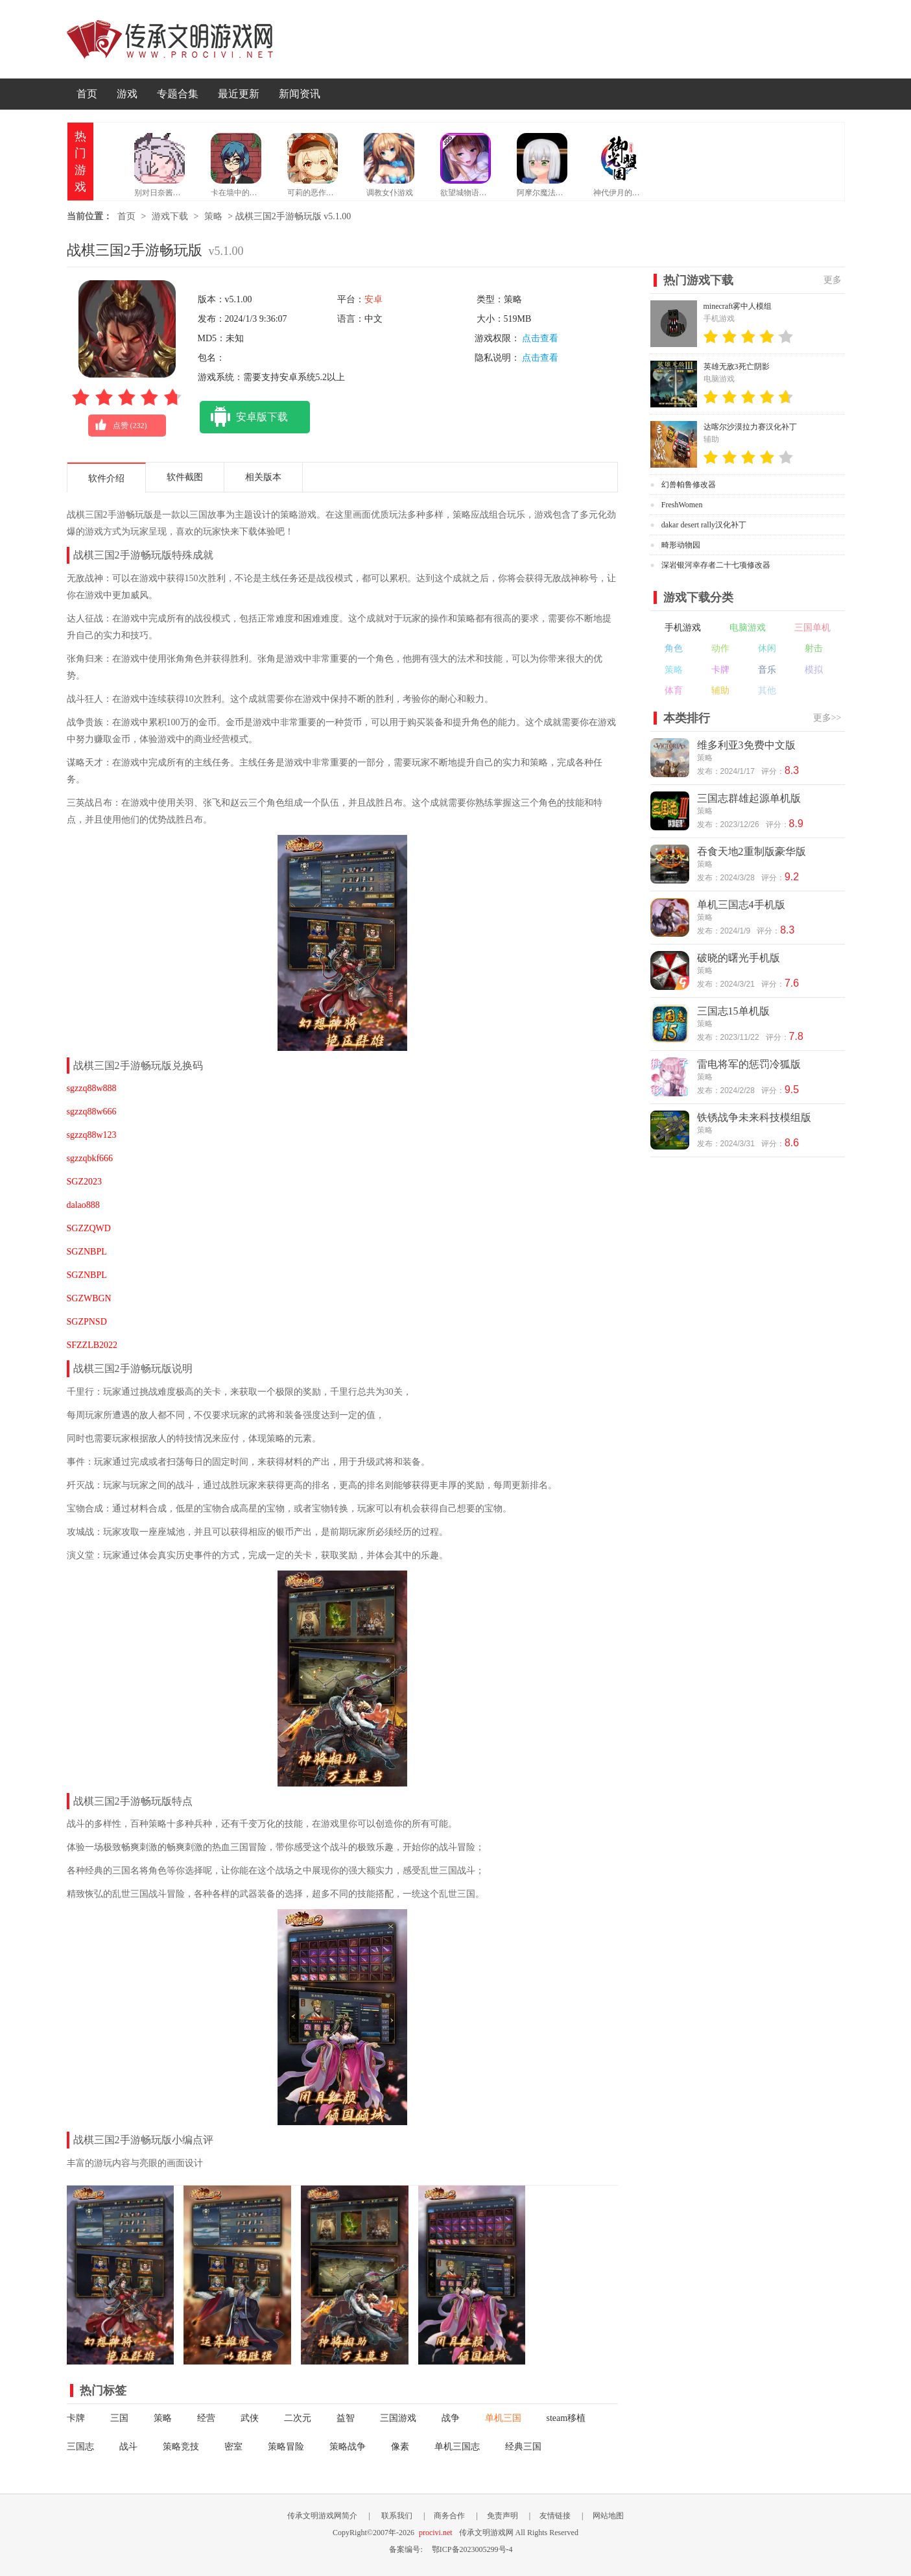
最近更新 (238, 93)
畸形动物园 (680, 544)
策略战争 (347, 2446)
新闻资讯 (299, 93)
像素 (400, 2446)
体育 (674, 690)
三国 (119, 2418)
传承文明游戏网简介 (322, 2515)
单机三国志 (457, 2446)
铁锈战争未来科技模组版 (754, 1117)
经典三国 (523, 2446)
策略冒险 (286, 2446)
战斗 (128, 2446)
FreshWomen (682, 504)
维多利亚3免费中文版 (746, 745)
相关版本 (263, 477)
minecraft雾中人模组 (738, 306)
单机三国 (503, 2418)
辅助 (720, 690)
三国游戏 (398, 2418)
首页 (87, 93)
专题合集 (177, 93)
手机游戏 (683, 627)
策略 (213, 216)
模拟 (814, 670)
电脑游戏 (747, 627)
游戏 (127, 93)
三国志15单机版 (733, 1011)
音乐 (767, 670)
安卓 (373, 299)
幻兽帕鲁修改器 (688, 484)
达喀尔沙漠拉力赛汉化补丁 (750, 426)
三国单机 (812, 627)
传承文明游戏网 (170, 39)
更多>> (827, 718)
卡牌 (76, 2418)
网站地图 (608, 2515)
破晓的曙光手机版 (738, 957)
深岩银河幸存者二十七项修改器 (715, 565)
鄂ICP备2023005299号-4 (472, 2549)
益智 (346, 2418)
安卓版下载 (244, 417)
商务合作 (449, 2515)
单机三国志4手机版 (741, 904)
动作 (720, 648)
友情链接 (555, 2515)
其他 (767, 690)
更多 (832, 280)
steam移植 (566, 2418)
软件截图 (185, 477)
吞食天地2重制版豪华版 (751, 851)
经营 (206, 2418)
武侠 (250, 2418)
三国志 (80, 2446)
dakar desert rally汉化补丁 (703, 524)
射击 (814, 648)
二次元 (297, 2418)
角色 (674, 648)
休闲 (767, 648)
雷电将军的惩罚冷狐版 (749, 1064)
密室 (233, 2446)
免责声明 (502, 2515)
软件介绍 (106, 478)
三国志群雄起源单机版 (749, 798)
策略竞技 (181, 2446)
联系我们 (396, 2515)
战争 (451, 2418)
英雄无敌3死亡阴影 (737, 366)
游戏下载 (170, 216)
